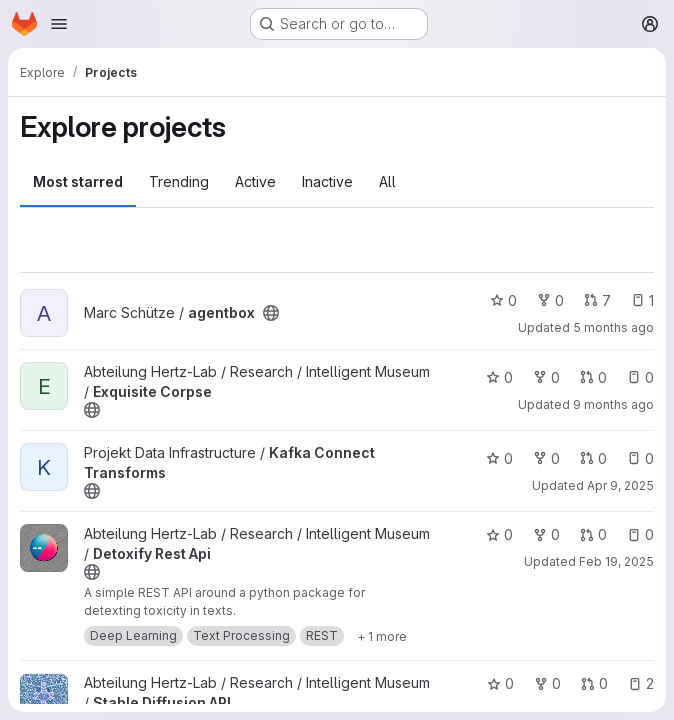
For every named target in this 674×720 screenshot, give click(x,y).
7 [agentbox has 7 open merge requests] (597, 300)
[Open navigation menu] (59, 24)
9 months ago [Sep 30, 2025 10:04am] (613, 404)
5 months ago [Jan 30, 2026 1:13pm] (613, 327)
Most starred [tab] (78, 181)
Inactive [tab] (327, 181)
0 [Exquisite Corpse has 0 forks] (546, 377)
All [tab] (387, 181)
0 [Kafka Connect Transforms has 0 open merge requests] (593, 458)
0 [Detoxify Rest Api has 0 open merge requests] (593, 534)
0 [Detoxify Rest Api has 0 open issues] (640, 534)
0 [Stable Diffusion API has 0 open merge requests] (594, 683)
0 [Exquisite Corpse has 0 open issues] (640, 377)
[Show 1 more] (382, 636)
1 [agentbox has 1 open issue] (642, 300)
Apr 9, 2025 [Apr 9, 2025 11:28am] (620, 485)
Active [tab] (255, 181)
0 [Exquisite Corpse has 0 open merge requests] (593, 377)
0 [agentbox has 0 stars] (503, 300)
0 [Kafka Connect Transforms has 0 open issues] (640, 458)
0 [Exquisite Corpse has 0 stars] (499, 377)
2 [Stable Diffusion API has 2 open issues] (641, 683)
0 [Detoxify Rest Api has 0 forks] (546, 534)
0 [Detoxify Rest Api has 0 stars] (499, 534)
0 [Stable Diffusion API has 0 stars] (500, 683)
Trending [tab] (179, 181)
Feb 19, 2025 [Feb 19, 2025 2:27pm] (616, 561)
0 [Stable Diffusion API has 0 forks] (547, 683)
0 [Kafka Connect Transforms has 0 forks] (546, 458)
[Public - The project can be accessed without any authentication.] (271, 313)
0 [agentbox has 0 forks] (550, 300)
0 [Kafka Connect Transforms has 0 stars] (499, 458)
